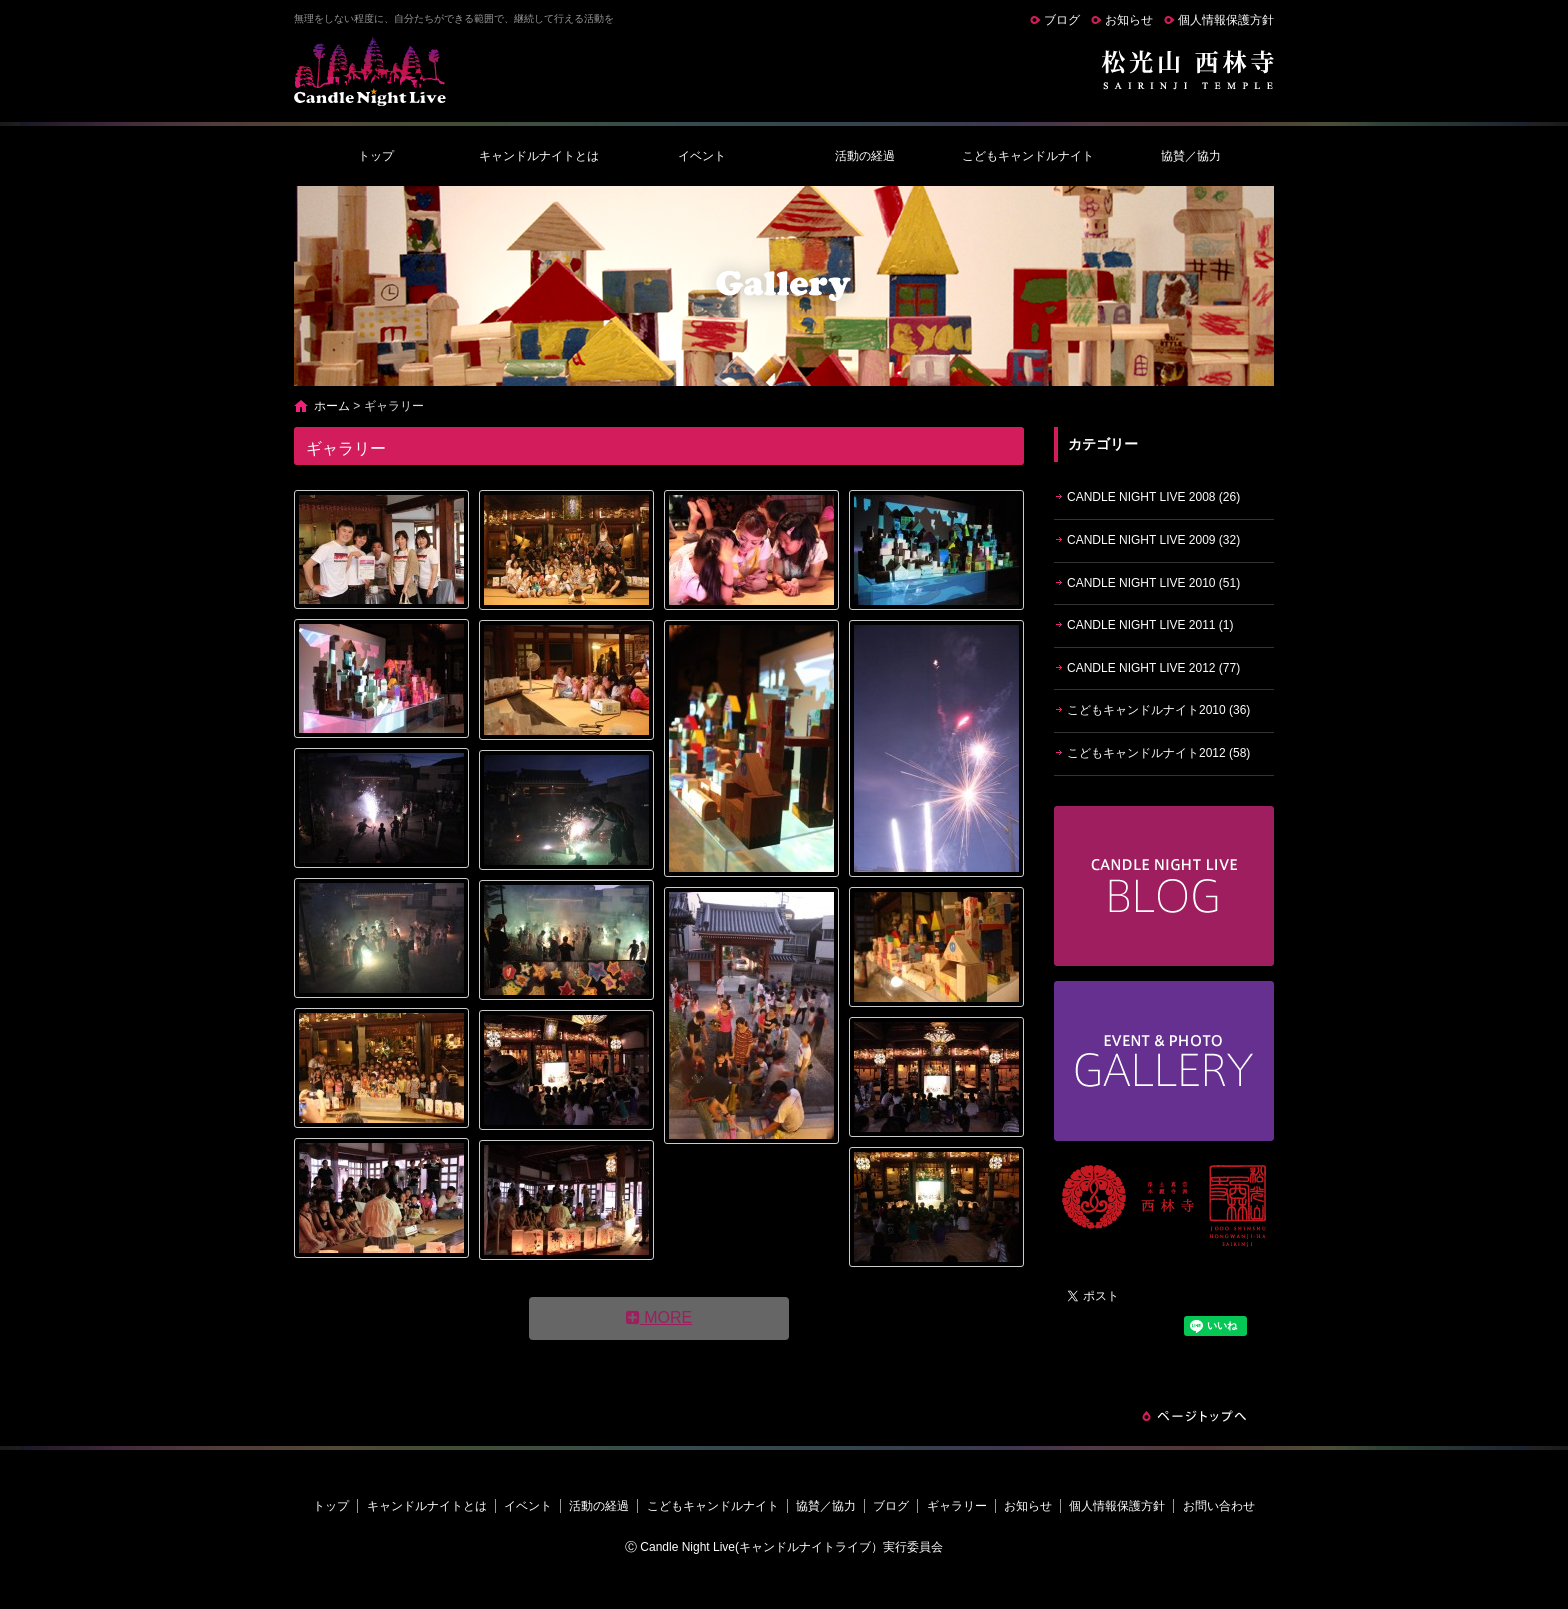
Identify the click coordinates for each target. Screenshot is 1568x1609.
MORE (659, 1317)
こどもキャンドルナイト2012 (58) (1158, 753)
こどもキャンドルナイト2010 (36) (1158, 710)
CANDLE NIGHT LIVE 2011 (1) (1150, 625)
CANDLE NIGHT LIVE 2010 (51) (1153, 583)
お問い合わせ (1219, 1506)
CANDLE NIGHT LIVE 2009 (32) (1153, 540)
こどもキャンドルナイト (1028, 156)
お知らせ (1129, 20)
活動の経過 (865, 156)
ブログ (1062, 20)
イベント (702, 156)
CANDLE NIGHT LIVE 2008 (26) (1153, 497)
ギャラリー (957, 1506)
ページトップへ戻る (1194, 1416)
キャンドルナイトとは (539, 156)
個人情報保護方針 (1226, 20)
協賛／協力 (1191, 156)
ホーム (332, 406)
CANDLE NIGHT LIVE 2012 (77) (1153, 668)
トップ (376, 156)
